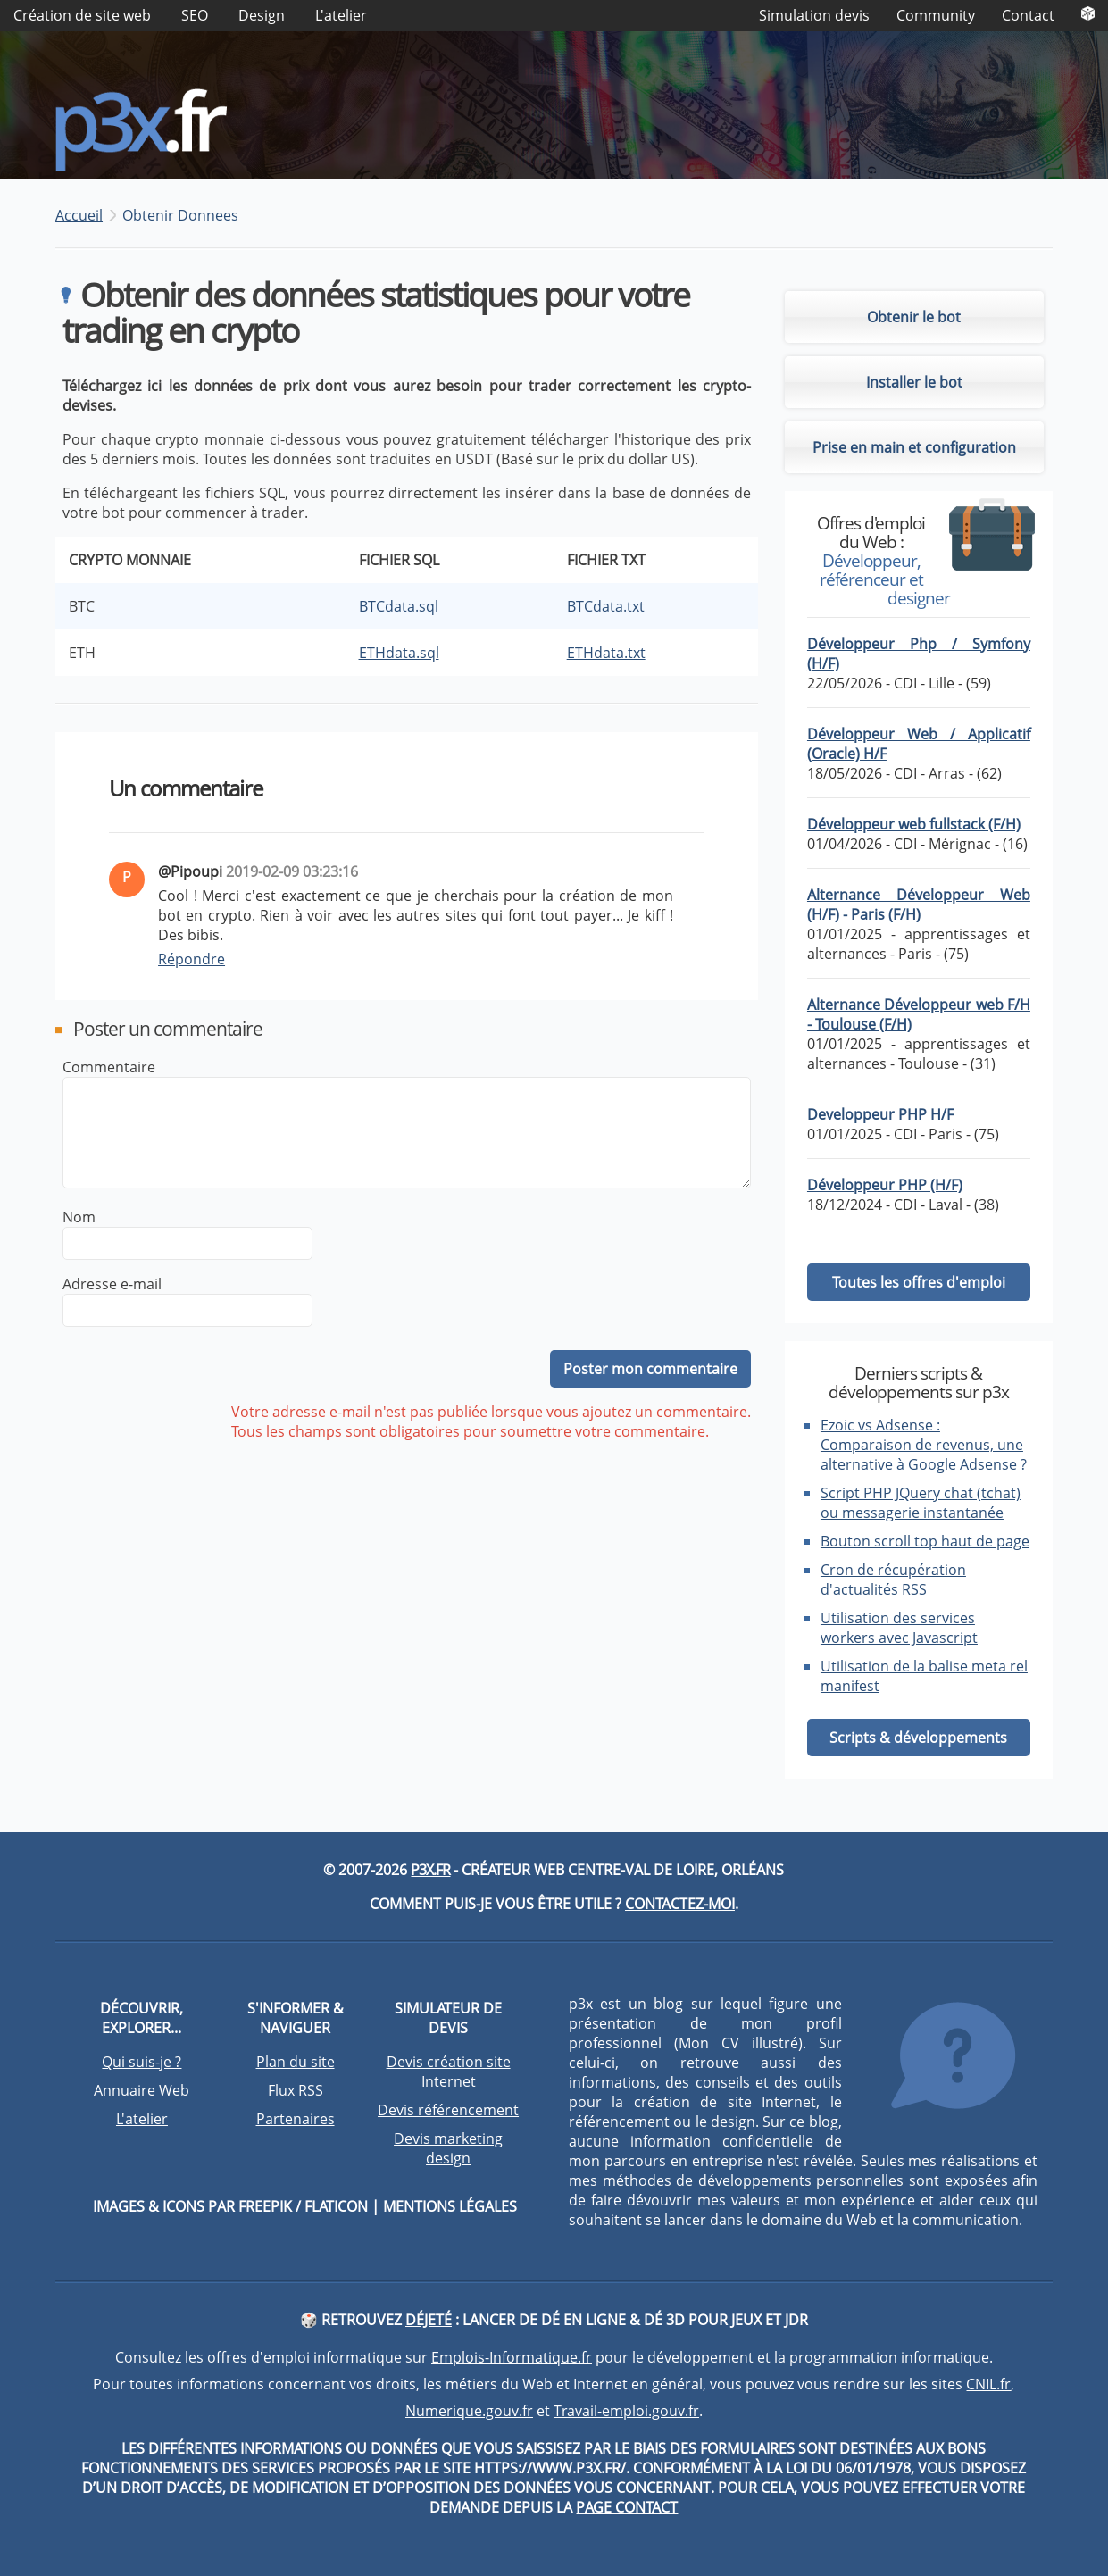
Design (261, 15)
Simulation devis (814, 15)
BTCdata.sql (398, 606)
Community (935, 15)
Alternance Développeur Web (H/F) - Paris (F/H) (918, 904)
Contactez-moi (680, 1903)
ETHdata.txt (606, 653)
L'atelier (341, 15)
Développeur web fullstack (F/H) (914, 824)
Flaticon (336, 2206)
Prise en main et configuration (914, 447)
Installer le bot (914, 382)
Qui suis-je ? (141, 2062)
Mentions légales (450, 2206)
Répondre (191, 959)
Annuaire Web (141, 2090)
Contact (1028, 15)
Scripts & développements (918, 1737)
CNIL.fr (988, 2384)
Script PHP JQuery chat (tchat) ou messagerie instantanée (921, 1502)
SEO (194, 15)
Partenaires (295, 2119)
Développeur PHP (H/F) (884, 1185)
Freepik (265, 2206)
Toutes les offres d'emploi (918, 1282)
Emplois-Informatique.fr (511, 2357)
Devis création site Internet (449, 2071)
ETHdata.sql (399, 653)
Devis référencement (448, 2110)
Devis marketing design (448, 2148)
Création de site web (82, 15)
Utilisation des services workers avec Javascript (899, 1627)
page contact (627, 2507)
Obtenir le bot (914, 317)
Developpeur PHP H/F (880, 1114)
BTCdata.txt (606, 606)
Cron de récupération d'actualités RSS (893, 1579)
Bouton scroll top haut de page (925, 1541)
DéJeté (428, 2320)
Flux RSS (295, 2090)
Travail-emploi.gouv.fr (626, 2411)
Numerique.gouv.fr (469, 2411)
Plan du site (295, 2062)
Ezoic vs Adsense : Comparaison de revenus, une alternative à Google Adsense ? (924, 1444)
